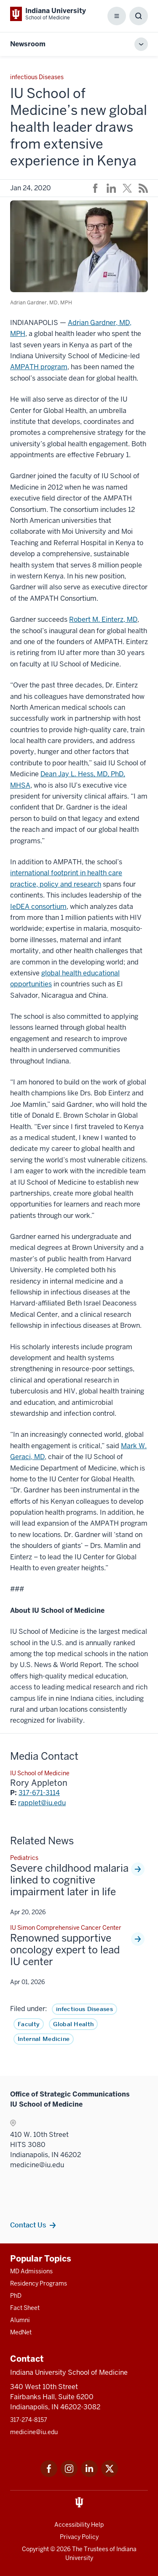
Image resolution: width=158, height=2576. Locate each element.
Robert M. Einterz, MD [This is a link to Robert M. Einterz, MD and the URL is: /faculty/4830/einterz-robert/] (103, 619)
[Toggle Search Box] (138, 16)
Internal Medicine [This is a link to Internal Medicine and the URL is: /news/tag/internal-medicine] (44, 2039)
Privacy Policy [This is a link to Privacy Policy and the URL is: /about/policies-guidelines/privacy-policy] (79, 2537)
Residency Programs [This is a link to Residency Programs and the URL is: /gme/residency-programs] (38, 2283)
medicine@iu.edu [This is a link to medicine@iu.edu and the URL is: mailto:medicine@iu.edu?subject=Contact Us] (34, 2432)
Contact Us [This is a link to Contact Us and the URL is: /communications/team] (28, 2225)
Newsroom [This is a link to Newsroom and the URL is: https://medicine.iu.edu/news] (28, 44)
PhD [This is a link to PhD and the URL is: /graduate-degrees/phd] (15, 2295)
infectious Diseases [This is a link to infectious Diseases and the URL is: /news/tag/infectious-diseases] (84, 2009)
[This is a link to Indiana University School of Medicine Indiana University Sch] (48, 14)
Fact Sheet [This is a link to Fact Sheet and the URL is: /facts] (25, 2308)
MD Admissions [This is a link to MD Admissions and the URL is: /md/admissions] (31, 2271)
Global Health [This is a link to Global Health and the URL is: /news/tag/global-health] (73, 2024)
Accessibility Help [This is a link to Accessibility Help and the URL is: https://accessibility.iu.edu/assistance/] (79, 2524)
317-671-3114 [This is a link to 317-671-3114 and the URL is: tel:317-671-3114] (39, 1792)
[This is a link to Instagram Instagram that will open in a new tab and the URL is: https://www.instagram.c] (69, 2474)
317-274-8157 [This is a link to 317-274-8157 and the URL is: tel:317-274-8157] (28, 2420)
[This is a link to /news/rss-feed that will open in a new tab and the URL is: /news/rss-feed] (143, 188)
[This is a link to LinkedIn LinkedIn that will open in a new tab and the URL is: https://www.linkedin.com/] (89, 2474)
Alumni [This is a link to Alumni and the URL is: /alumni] (20, 2320)
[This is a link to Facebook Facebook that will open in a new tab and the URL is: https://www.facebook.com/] (48, 2474)
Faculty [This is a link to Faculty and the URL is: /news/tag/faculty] (29, 2024)
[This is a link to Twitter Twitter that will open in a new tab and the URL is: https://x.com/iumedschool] (109, 2474)
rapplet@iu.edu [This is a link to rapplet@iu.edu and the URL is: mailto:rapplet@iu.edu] (42, 1802)
